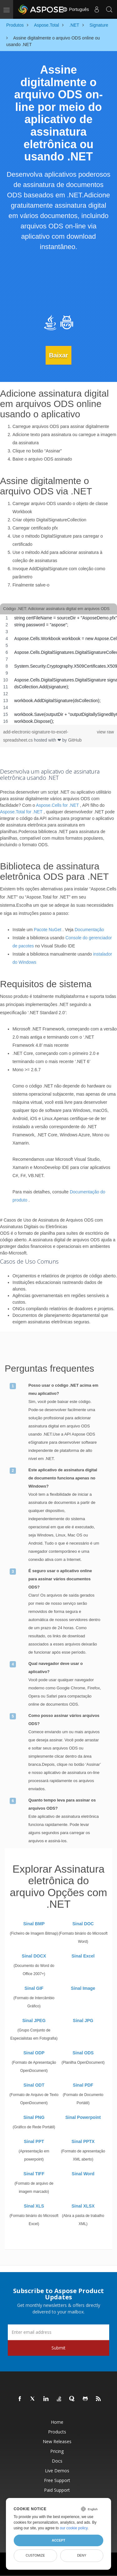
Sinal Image (83, 1988)
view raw (105, 731)
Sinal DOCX (34, 1955)
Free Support (57, 2480)
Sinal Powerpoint (83, 2117)
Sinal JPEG (34, 2020)
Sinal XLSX (83, 2205)
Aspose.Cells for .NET (57, 805)
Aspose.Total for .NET (21, 811)
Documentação (89, 929)
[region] (58, 669)
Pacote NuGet (47, 929)
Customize (35, 2555)
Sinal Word (83, 2173)
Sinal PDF (83, 2085)
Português (75, 9)
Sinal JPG (83, 2020)
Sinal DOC (83, 1923)
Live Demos (57, 2471)
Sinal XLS (34, 2205)
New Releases (57, 2441)
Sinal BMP (34, 1923)
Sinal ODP (34, 2052)
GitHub (75, 740)
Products (57, 2432)
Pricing (57, 2451)
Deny (81, 2555)
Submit (58, 2348)
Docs (57, 2461)
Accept (58, 2540)
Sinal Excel (83, 1955)
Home (57, 2422)
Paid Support (57, 2490)
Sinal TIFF (33, 2173)
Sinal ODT (33, 2085)
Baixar (58, 355)
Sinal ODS (83, 2052)
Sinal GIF (33, 1988)
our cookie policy (74, 2528)
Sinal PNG (34, 2117)
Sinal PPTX (83, 2141)
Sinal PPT (34, 2141)
